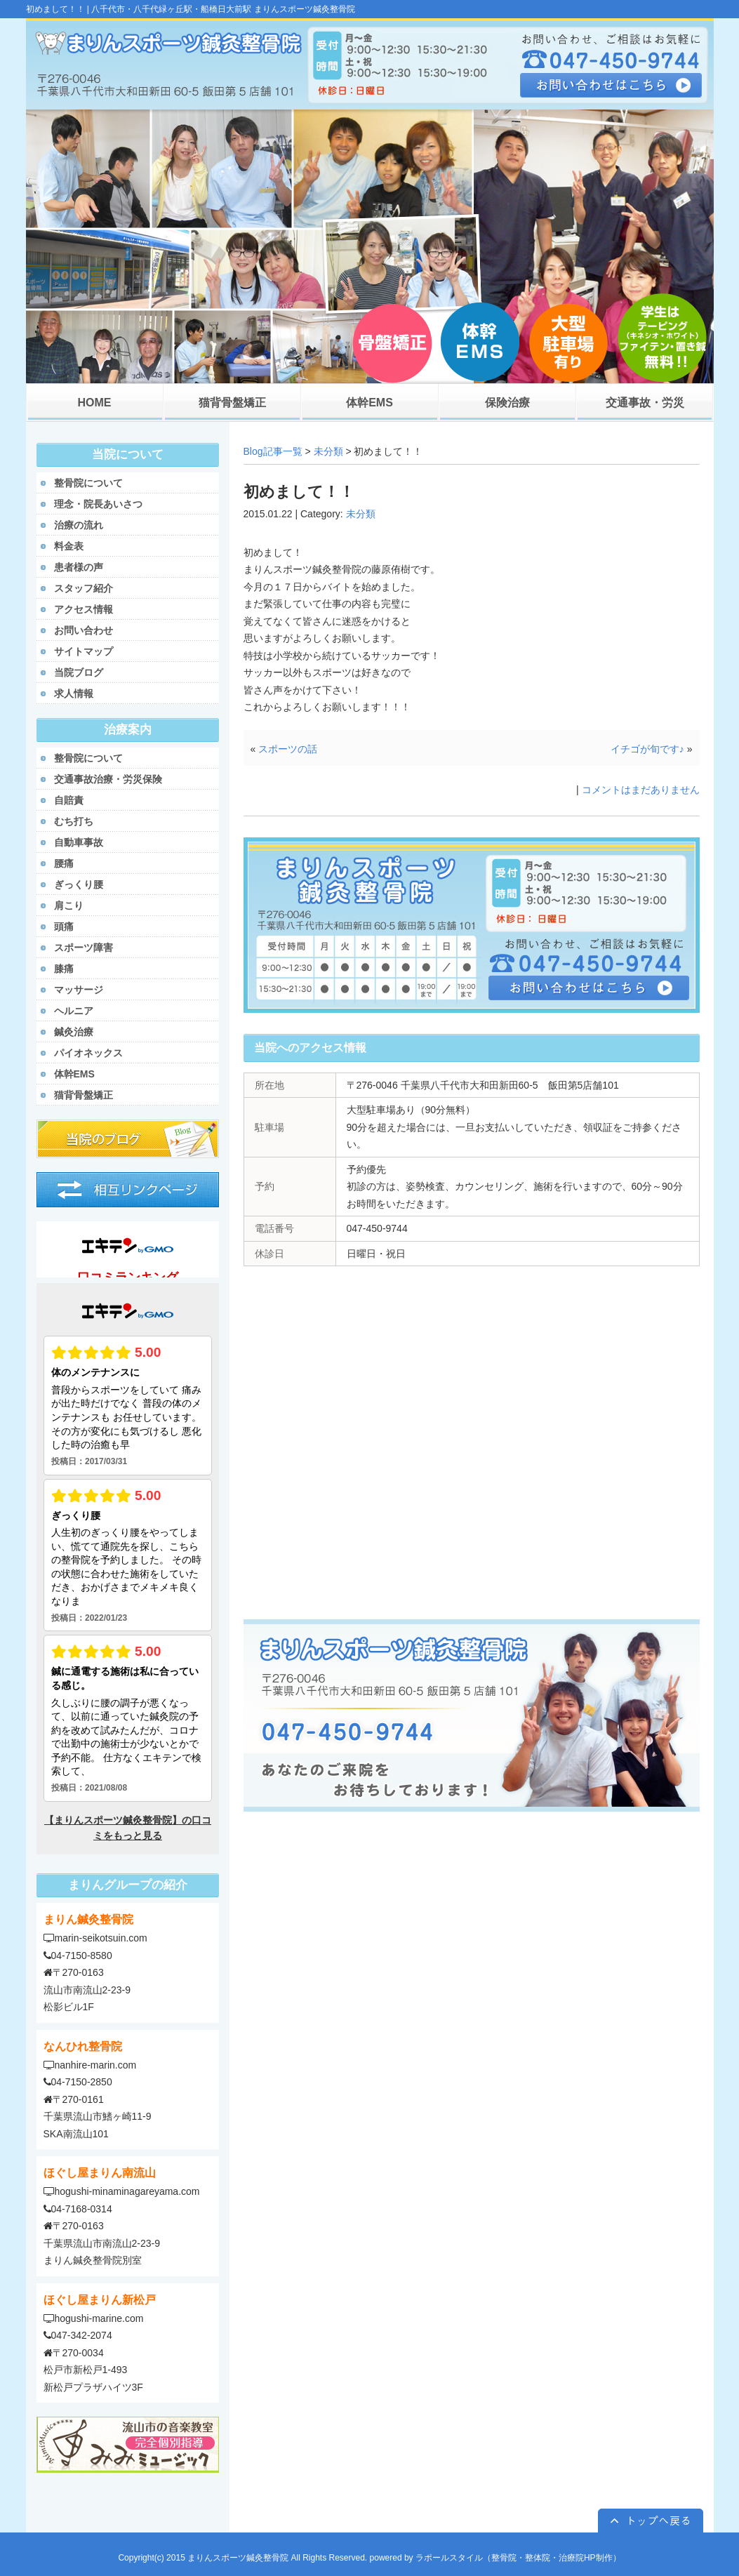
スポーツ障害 (83, 947)
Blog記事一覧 (273, 451)
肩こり (69, 905)
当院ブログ (78, 672)
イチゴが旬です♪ (647, 749)
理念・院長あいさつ (98, 504)
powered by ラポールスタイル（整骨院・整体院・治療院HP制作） (495, 2558)
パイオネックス (88, 1052)
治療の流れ (78, 525)
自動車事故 (78, 842)
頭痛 (64, 926)
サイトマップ (83, 651)
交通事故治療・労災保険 (108, 779)
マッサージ (78, 989)
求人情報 (73, 693)
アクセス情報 (83, 609)
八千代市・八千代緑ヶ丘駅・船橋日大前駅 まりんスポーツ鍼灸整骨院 (222, 9)
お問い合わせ (83, 630)
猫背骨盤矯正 (83, 1095)
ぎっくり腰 (78, 884)
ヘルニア (73, 1010)
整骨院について (88, 483)
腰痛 (64, 863)
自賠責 (69, 800)
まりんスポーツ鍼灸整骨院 (237, 2558)
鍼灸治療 (73, 1031)
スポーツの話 (287, 749)
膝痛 (64, 968)
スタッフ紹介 (83, 588)
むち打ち (73, 821)
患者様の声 (78, 567)
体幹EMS (74, 1074)
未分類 (328, 451)
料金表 (69, 546)
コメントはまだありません (641, 789)
